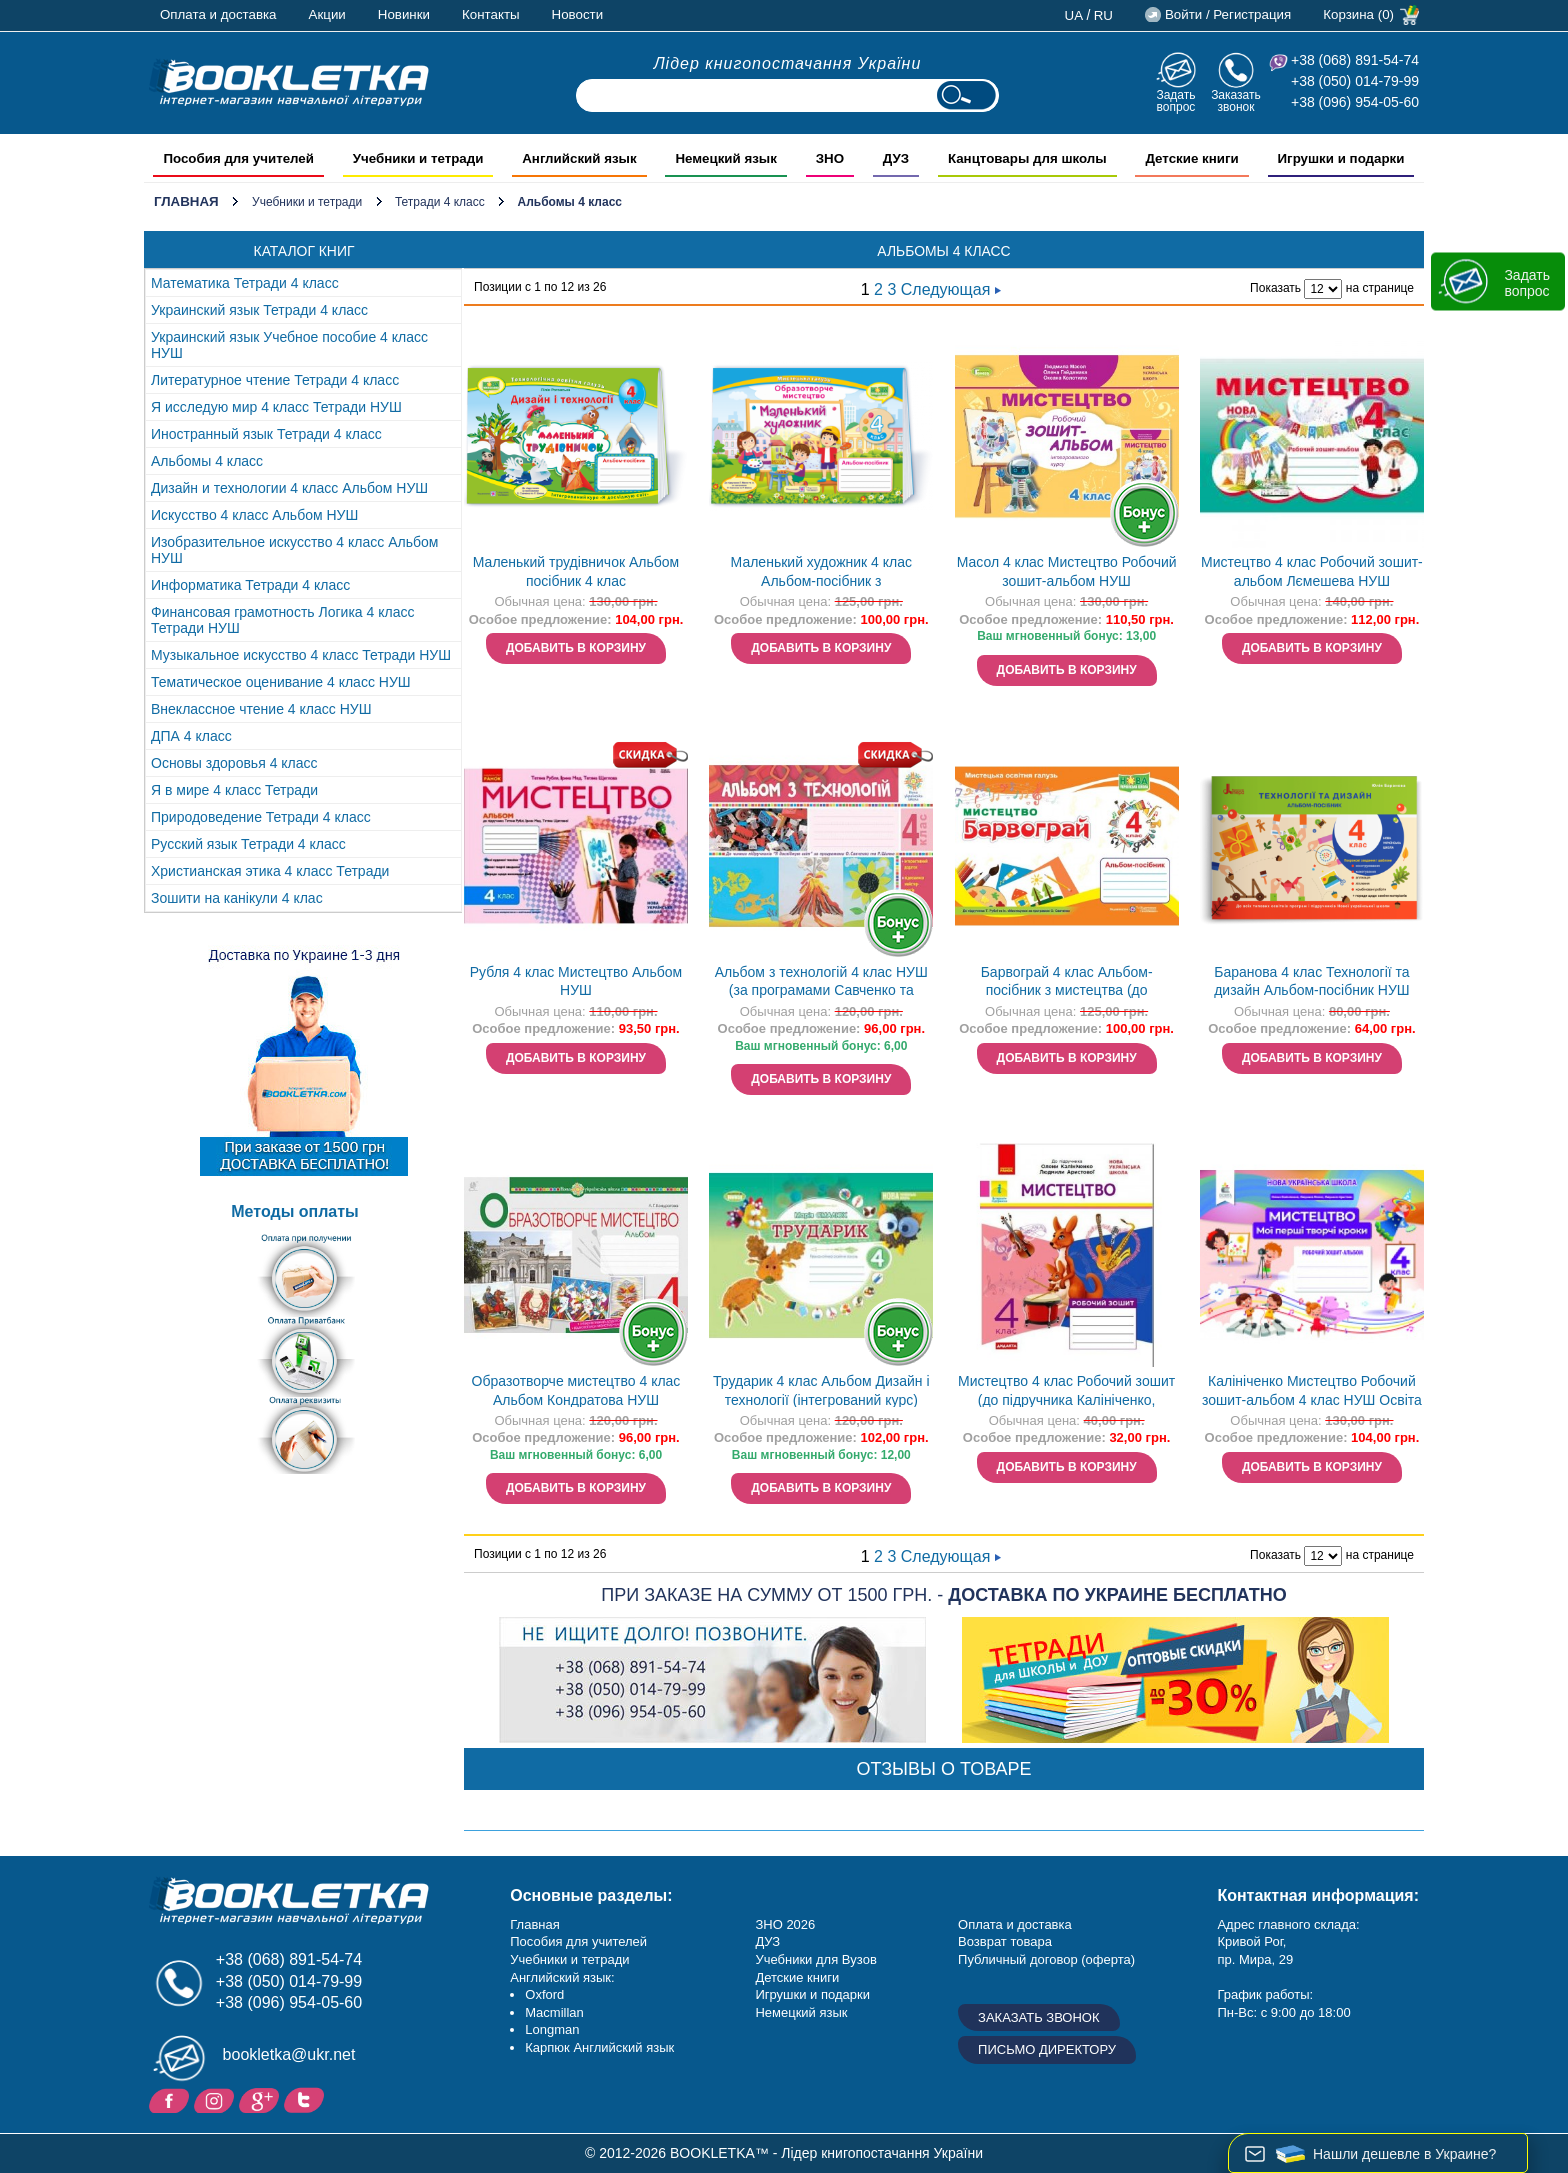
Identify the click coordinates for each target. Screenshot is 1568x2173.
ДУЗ (767, 1941)
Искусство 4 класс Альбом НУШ (254, 515)
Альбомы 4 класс (207, 461)
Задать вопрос (1175, 100)
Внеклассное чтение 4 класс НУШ (261, 709)
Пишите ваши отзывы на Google (261, 2099)
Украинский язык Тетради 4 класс (259, 310)
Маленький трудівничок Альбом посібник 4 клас (576, 571)
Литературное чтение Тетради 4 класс (275, 380)
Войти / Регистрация (1228, 14)
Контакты (491, 14)
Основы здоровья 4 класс (234, 763)
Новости (578, 14)
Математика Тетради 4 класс (245, 283)
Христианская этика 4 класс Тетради (270, 871)
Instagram (216, 2099)
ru (1103, 15)
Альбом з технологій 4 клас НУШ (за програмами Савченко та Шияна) (821, 983)
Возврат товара (1005, 1941)
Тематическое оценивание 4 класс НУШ (281, 682)
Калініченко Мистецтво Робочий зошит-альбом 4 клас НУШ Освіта (1312, 1390)
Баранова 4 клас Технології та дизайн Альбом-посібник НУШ (1311, 981)
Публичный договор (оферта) (1046, 1959)
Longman (552, 2029)
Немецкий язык (801, 2012)
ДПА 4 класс (191, 736)
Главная (186, 201)
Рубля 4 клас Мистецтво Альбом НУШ (576, 981)
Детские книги (797, 1977)
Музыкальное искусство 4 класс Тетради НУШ (301, 655)
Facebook (171, 2099)
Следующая (951, 289)
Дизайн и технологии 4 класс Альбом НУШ (289, 488)
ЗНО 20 (777, 1924)
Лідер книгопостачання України (788, 63)
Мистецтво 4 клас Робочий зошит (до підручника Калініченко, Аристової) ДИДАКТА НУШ (1066, 1392)
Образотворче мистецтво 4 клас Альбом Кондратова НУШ (576, 1390)
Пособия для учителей (578, 1941)
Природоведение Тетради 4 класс (261, 817)
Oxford (544, 1994)
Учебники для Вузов (815, 1959)
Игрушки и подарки (812, 1994)
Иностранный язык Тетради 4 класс (266, 434)
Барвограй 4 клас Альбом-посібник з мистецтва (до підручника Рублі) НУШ (1067, 983)
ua (1074, 15)
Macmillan (554, 2012)
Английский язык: (562, 1977)
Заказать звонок (1236, 100)
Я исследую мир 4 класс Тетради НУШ (276, 407)
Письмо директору (1047, 2049)
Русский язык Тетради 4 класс (248, 844)
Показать (1275, 288)
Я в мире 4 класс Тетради (234, 790)
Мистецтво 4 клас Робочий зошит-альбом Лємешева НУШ (1312, 571)
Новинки (404, 14)
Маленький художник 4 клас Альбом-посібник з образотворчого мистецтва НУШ (821, 573)
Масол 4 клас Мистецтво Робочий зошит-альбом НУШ (1067, 571)
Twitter (306, 2099)
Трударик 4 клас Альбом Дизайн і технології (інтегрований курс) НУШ (821, 1392)
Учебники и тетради (307, 202)
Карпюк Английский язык (599, 2047)
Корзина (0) (1358, 14)
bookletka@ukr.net (289, 2054)
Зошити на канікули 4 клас (237, 898)
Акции (327, 14)
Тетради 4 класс (440, 202)
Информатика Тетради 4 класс (250, 585)
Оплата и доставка (218, 14)
